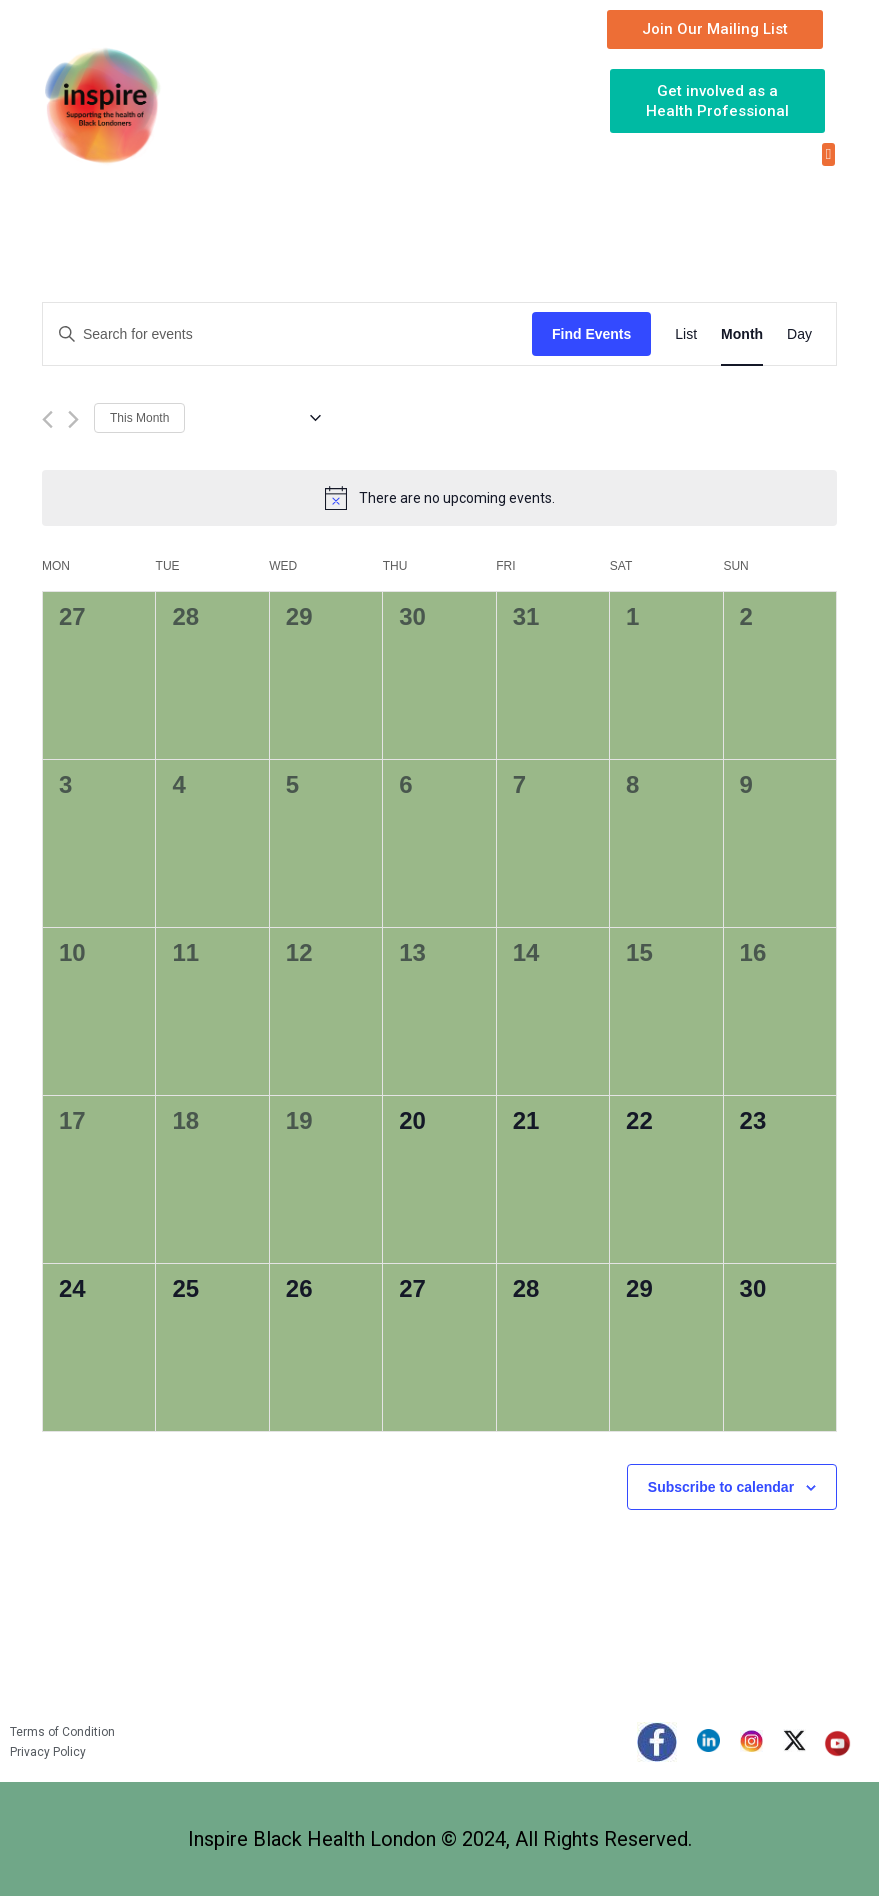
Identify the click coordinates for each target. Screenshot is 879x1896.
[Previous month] (47, 419)
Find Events (591, 334)
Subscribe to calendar (721, 1487)
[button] (828, 154)
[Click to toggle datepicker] (260, 418)
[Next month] (73, 419)
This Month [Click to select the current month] (139, 418)
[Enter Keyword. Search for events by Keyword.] (287, 334)
